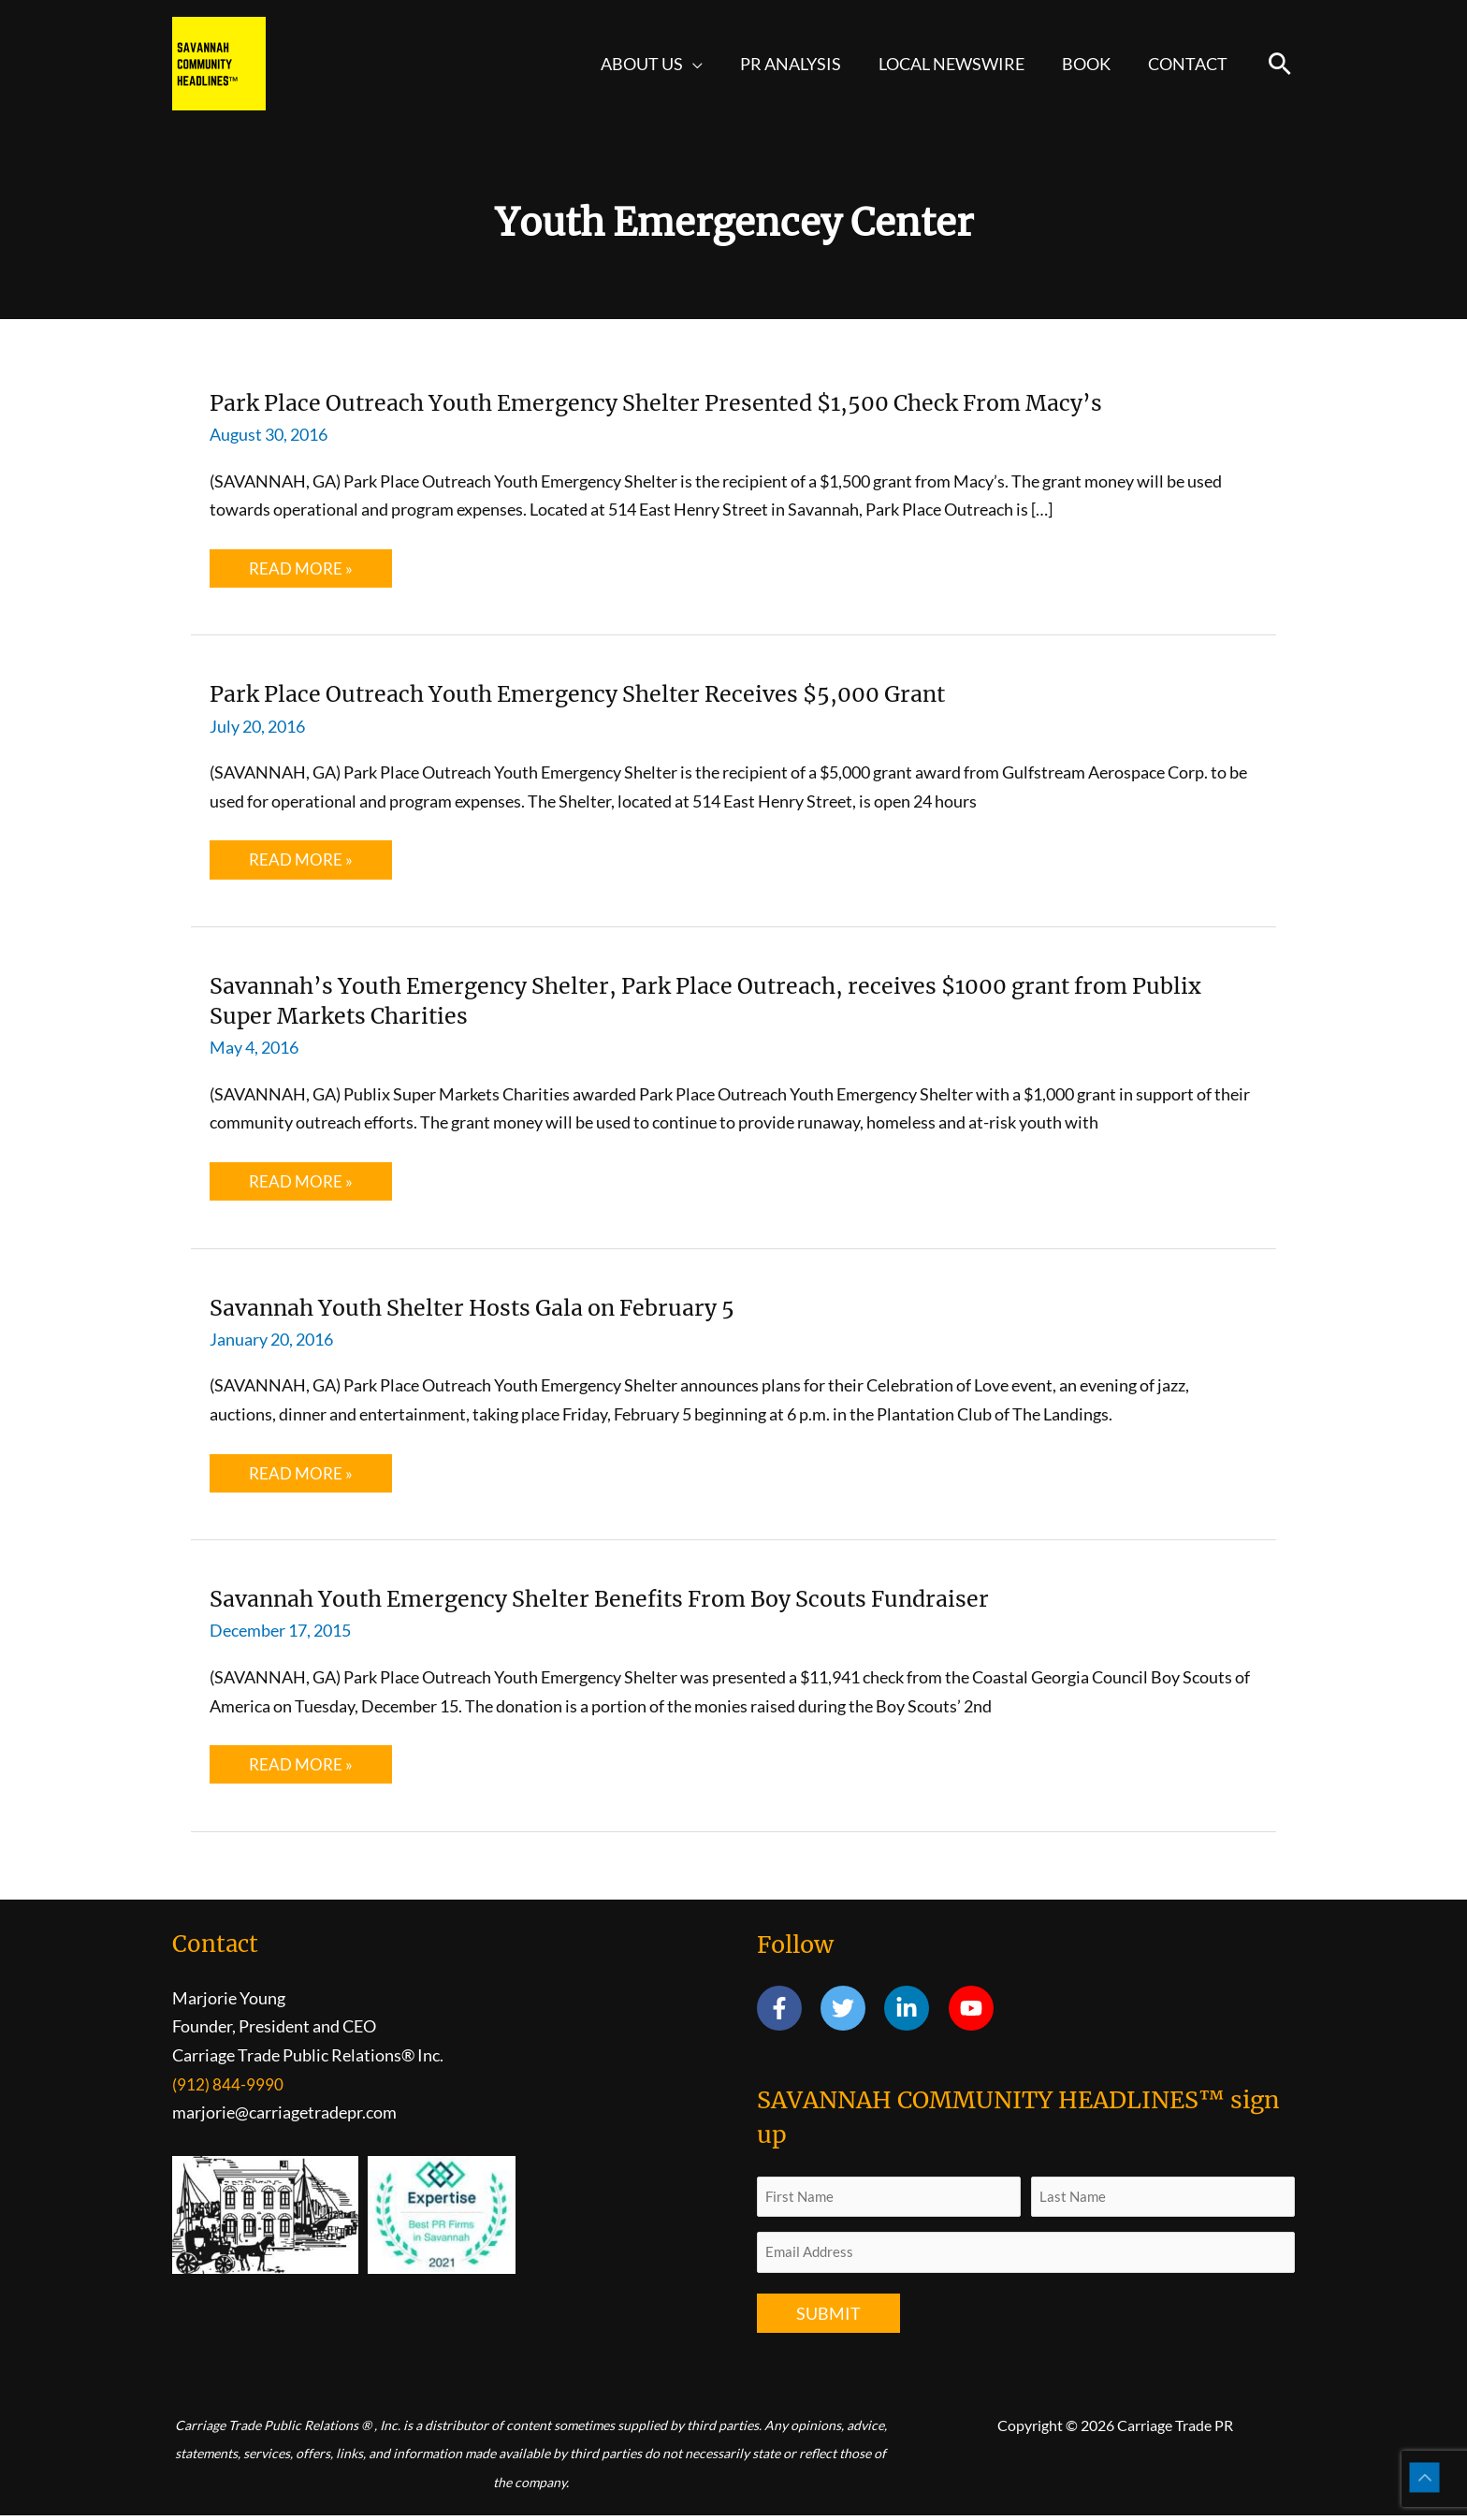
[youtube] (974, 2011)
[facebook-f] (787, 2011)
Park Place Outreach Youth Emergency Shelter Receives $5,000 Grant (622, 693)
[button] (709, 63)
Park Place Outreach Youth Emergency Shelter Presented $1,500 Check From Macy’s (711, 401)
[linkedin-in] (914, 2011)
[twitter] (851, 2011)
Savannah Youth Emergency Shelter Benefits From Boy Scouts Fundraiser (647, 1600)
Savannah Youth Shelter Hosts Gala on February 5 (506, 1308)
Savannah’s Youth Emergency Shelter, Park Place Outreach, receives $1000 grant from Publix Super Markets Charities (726, 1001)
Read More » (302, 573)
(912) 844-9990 (227, 2087)
